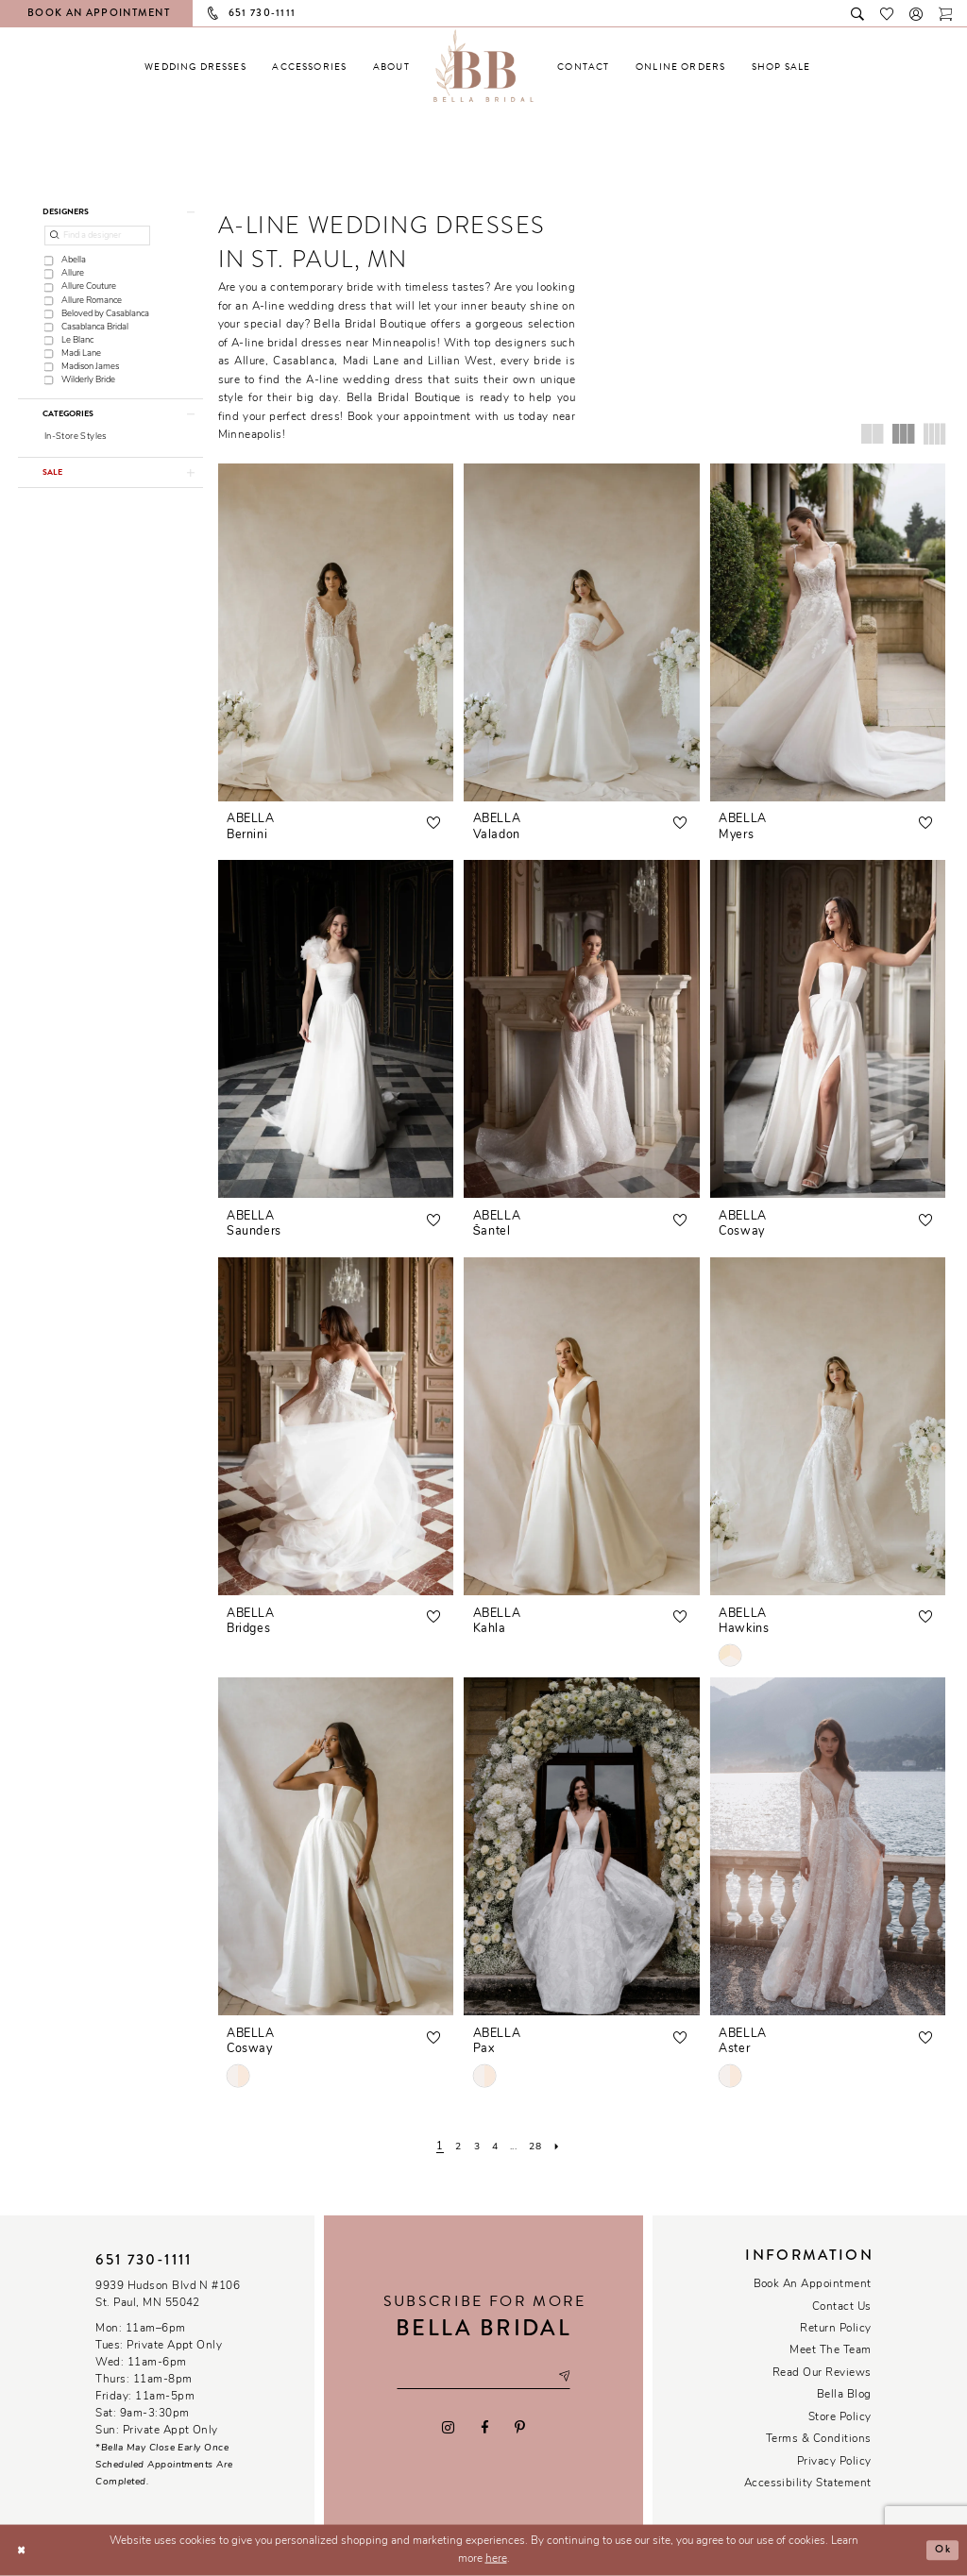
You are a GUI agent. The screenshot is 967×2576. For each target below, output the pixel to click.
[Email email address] (483, 2377)
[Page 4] (493, 2147)
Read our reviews (822, 2373)
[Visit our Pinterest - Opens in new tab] (519, 2427)
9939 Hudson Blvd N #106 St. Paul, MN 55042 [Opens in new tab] (167, 2295)
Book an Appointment (813, 2284)
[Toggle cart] (945, 12)
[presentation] (336, 632)
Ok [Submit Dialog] (941, 2549)
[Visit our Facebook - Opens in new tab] (484, 2427)
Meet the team (830, 2350)
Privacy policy (834, 2461)
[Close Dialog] (22, 2550)
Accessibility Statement (808, 2483)
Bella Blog (844, 2394)
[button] (916, 12)
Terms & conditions (819, 2439)
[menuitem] (195, 66)
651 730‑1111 (143, 2259)
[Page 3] (474, 2147)
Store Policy (840, 2417)
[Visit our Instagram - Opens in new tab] (448, 2427)
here (496, 2559)
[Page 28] (539, 2147)
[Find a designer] (97, 237)
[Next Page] (562, 2147)
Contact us (842, 2307)
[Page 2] (455, 2147)
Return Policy (835, 2328)
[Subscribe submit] (568, 2377)
